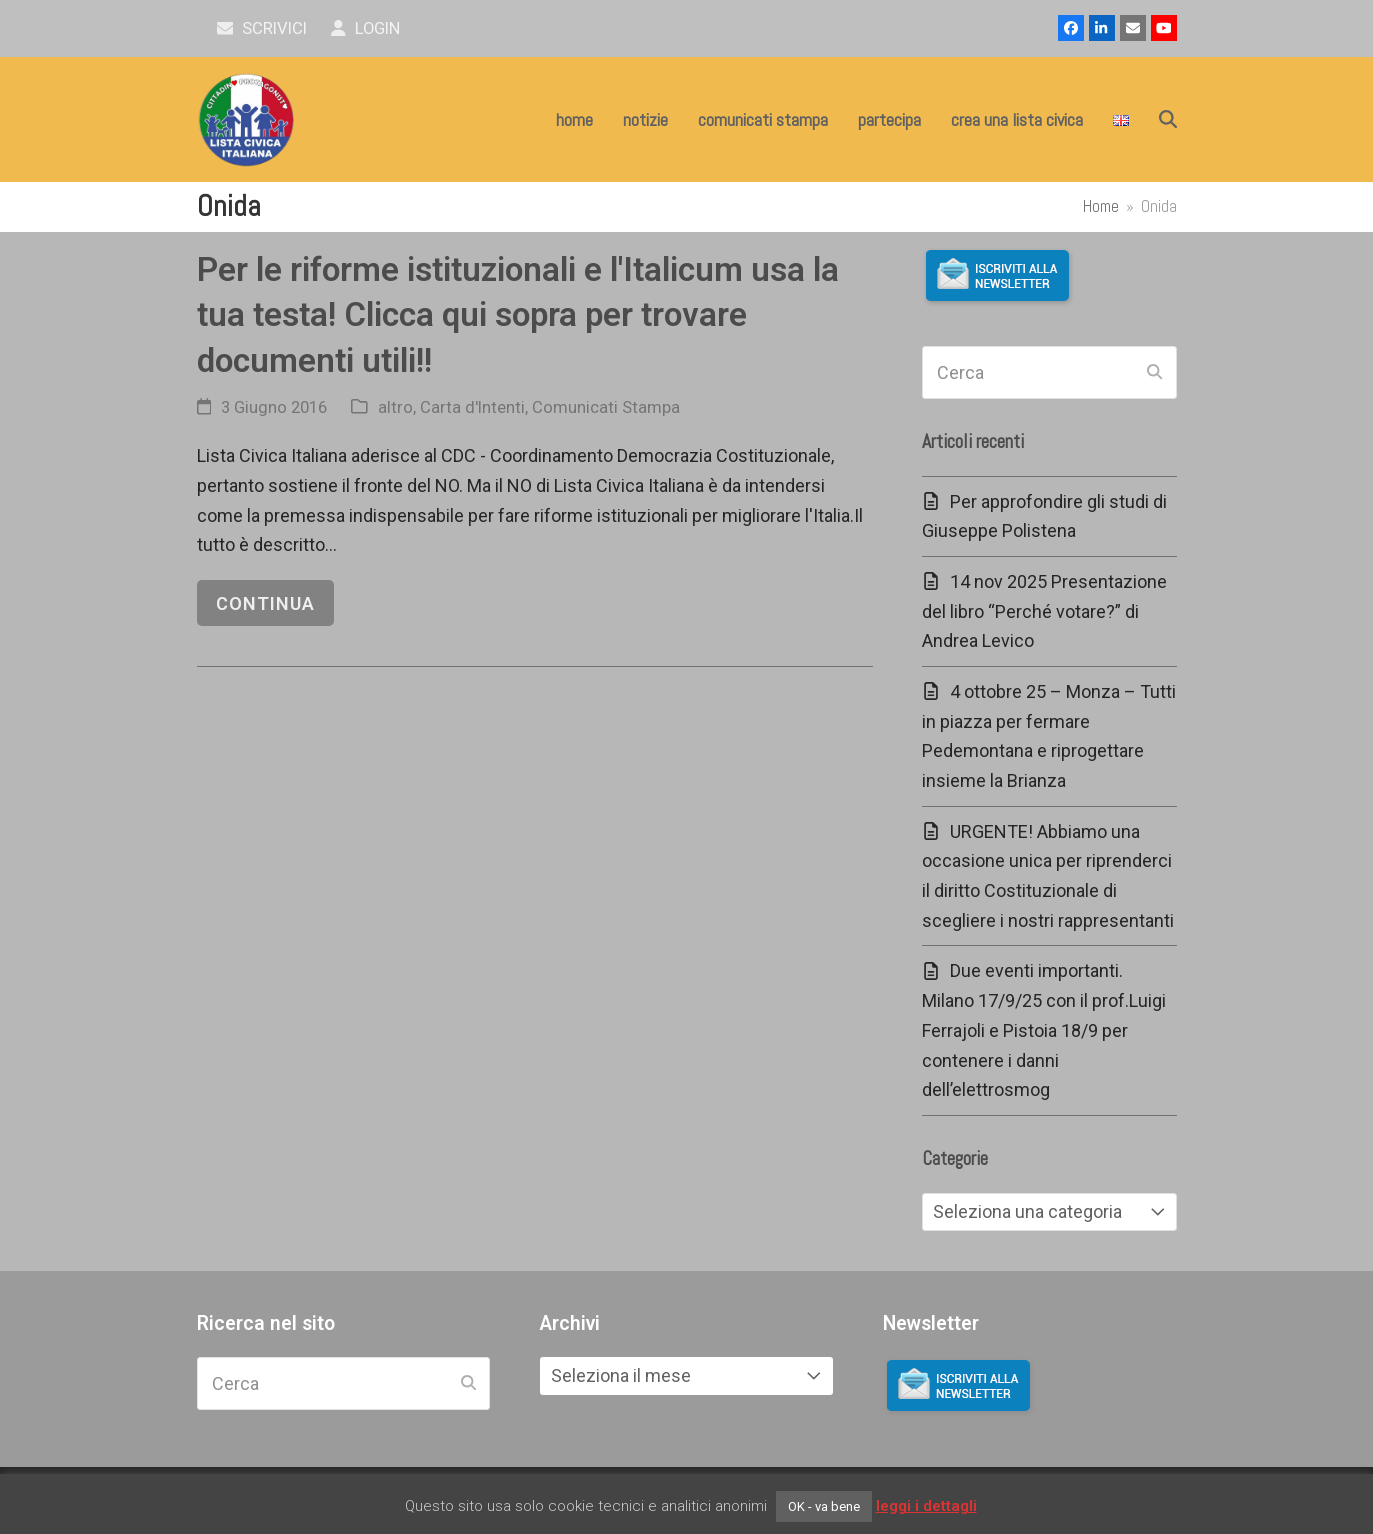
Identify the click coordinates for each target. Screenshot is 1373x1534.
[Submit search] (1154, 373)
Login (365, 28)
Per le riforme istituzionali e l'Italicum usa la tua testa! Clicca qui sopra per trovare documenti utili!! (518, 315)
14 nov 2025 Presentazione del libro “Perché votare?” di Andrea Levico (1044, 611)
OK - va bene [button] (824, 1506)
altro (395, 407)
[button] (1168, 120)
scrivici (262, 28)
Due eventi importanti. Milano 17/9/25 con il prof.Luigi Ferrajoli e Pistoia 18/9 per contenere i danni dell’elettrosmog (1044, 1030)
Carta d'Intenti (472, 407)
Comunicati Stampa (606, 407)
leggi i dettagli (926, 1506)
